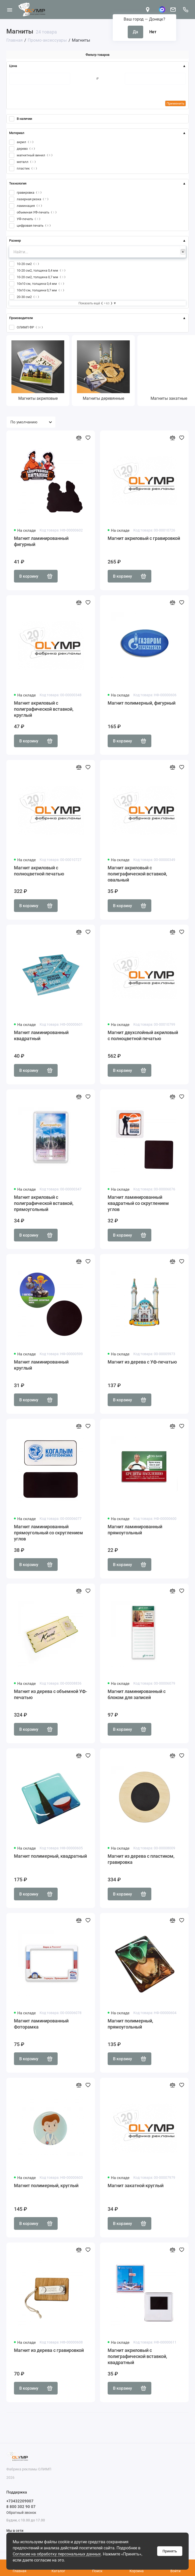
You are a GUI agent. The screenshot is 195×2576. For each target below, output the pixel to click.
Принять (169, 2551)
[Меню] (9, 9)
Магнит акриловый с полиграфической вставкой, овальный (137, 874)
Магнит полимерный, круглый (46, 2185)
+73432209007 (20, 2501)
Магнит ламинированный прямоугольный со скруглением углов (48, 1532)
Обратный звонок (21, 2513)
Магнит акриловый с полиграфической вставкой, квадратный (137, 2356)
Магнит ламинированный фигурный (41, 541)
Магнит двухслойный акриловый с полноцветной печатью (143, 1035)
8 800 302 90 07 (21, 2506)
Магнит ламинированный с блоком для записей (137, 1694)
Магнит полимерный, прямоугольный (130, 2024)
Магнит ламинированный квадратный (41, 1035)
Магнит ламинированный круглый (41, 1365)
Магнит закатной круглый (136, 2185)
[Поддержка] (185, 9)
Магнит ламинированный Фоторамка (41, 2024)
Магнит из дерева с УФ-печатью (142, 1362)
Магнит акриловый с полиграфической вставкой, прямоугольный (43, 1203)
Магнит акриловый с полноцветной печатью (39, 870)
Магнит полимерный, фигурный (141, 703)
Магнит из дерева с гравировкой (49, 2350)
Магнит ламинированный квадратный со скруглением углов (138, 1203)
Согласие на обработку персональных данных (57, 2554)
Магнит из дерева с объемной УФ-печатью (50, 1694)
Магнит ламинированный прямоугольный (135, 1529)
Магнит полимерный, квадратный (50, 1856)
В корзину (35, 576)
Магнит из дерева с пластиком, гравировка (141, 1859)
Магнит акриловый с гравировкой (144, 538)
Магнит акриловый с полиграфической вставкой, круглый (43, 709)
